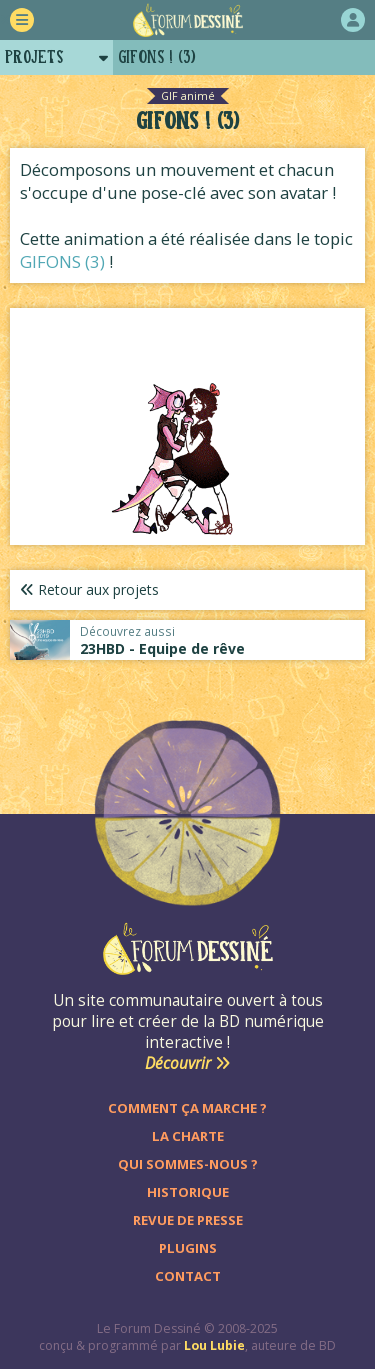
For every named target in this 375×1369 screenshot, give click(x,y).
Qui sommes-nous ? (188, 1164)
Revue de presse (188, 1220)
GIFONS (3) (62, 261)
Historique (188, 1192)
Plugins (188, 1248)
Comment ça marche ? (187, 1108)
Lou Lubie (214, 1345)
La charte (188, 1136)
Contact (188, 1276)
